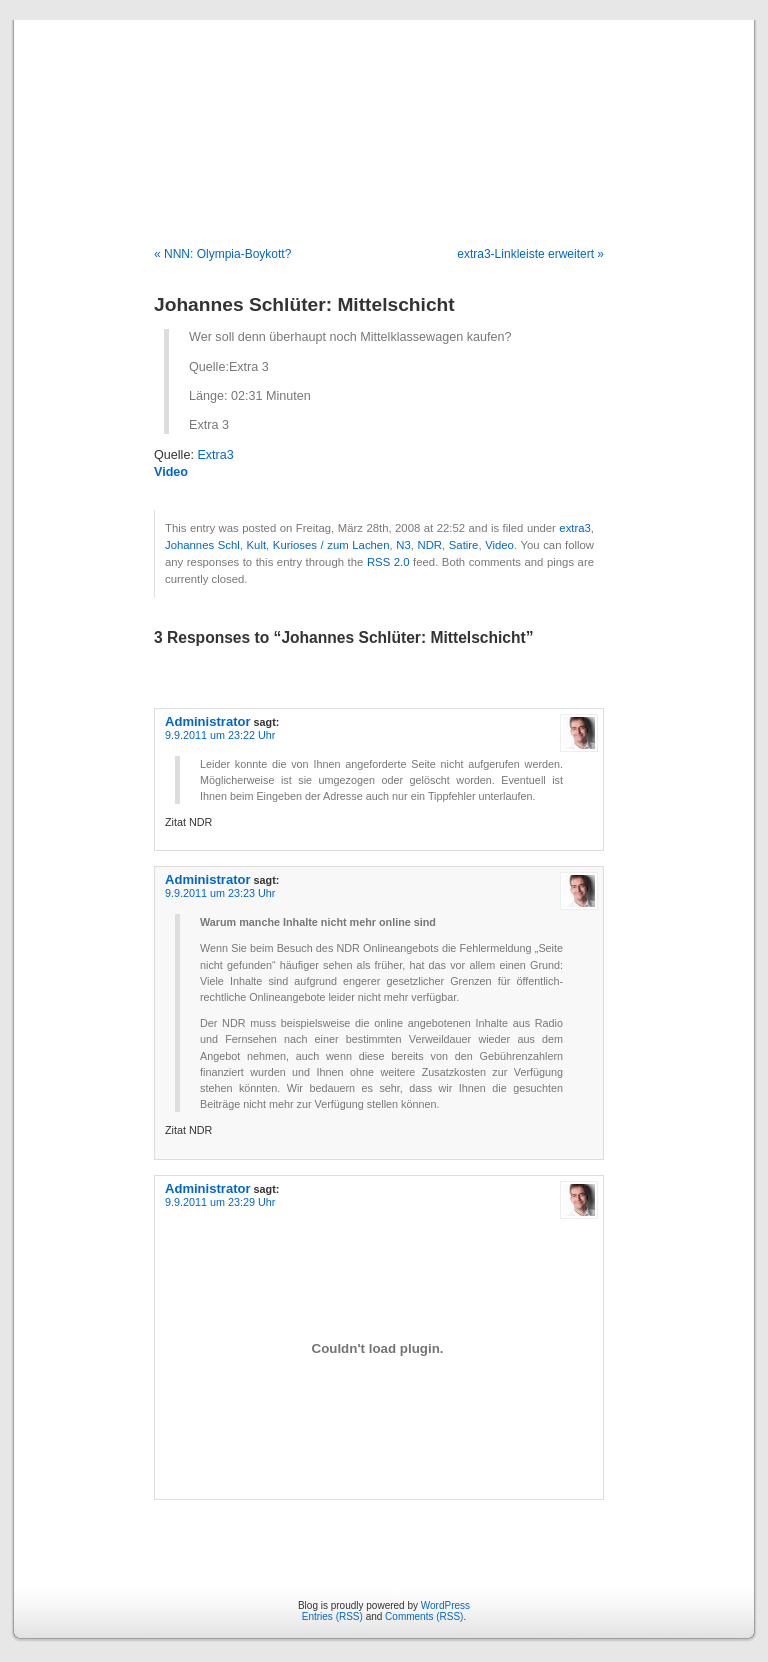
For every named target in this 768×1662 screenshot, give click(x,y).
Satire (464, 545)
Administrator (208, 721)
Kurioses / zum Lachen (331, 545)
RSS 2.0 (388, 562)
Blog (384, 112)
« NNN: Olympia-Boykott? (222, 254)
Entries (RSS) (332, 1616)
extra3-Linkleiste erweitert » (530, 254)
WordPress (445, 1605)
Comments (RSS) (424, 1616)
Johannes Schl (202, 545)
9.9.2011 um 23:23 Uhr (220, 893)
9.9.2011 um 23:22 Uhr (220, 735)
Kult (257, 545)
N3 (403, 545)
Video (171, 472)
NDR (429, 545)
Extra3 (215, 455)
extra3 (574, 528)
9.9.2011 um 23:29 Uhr (220, 1202)
